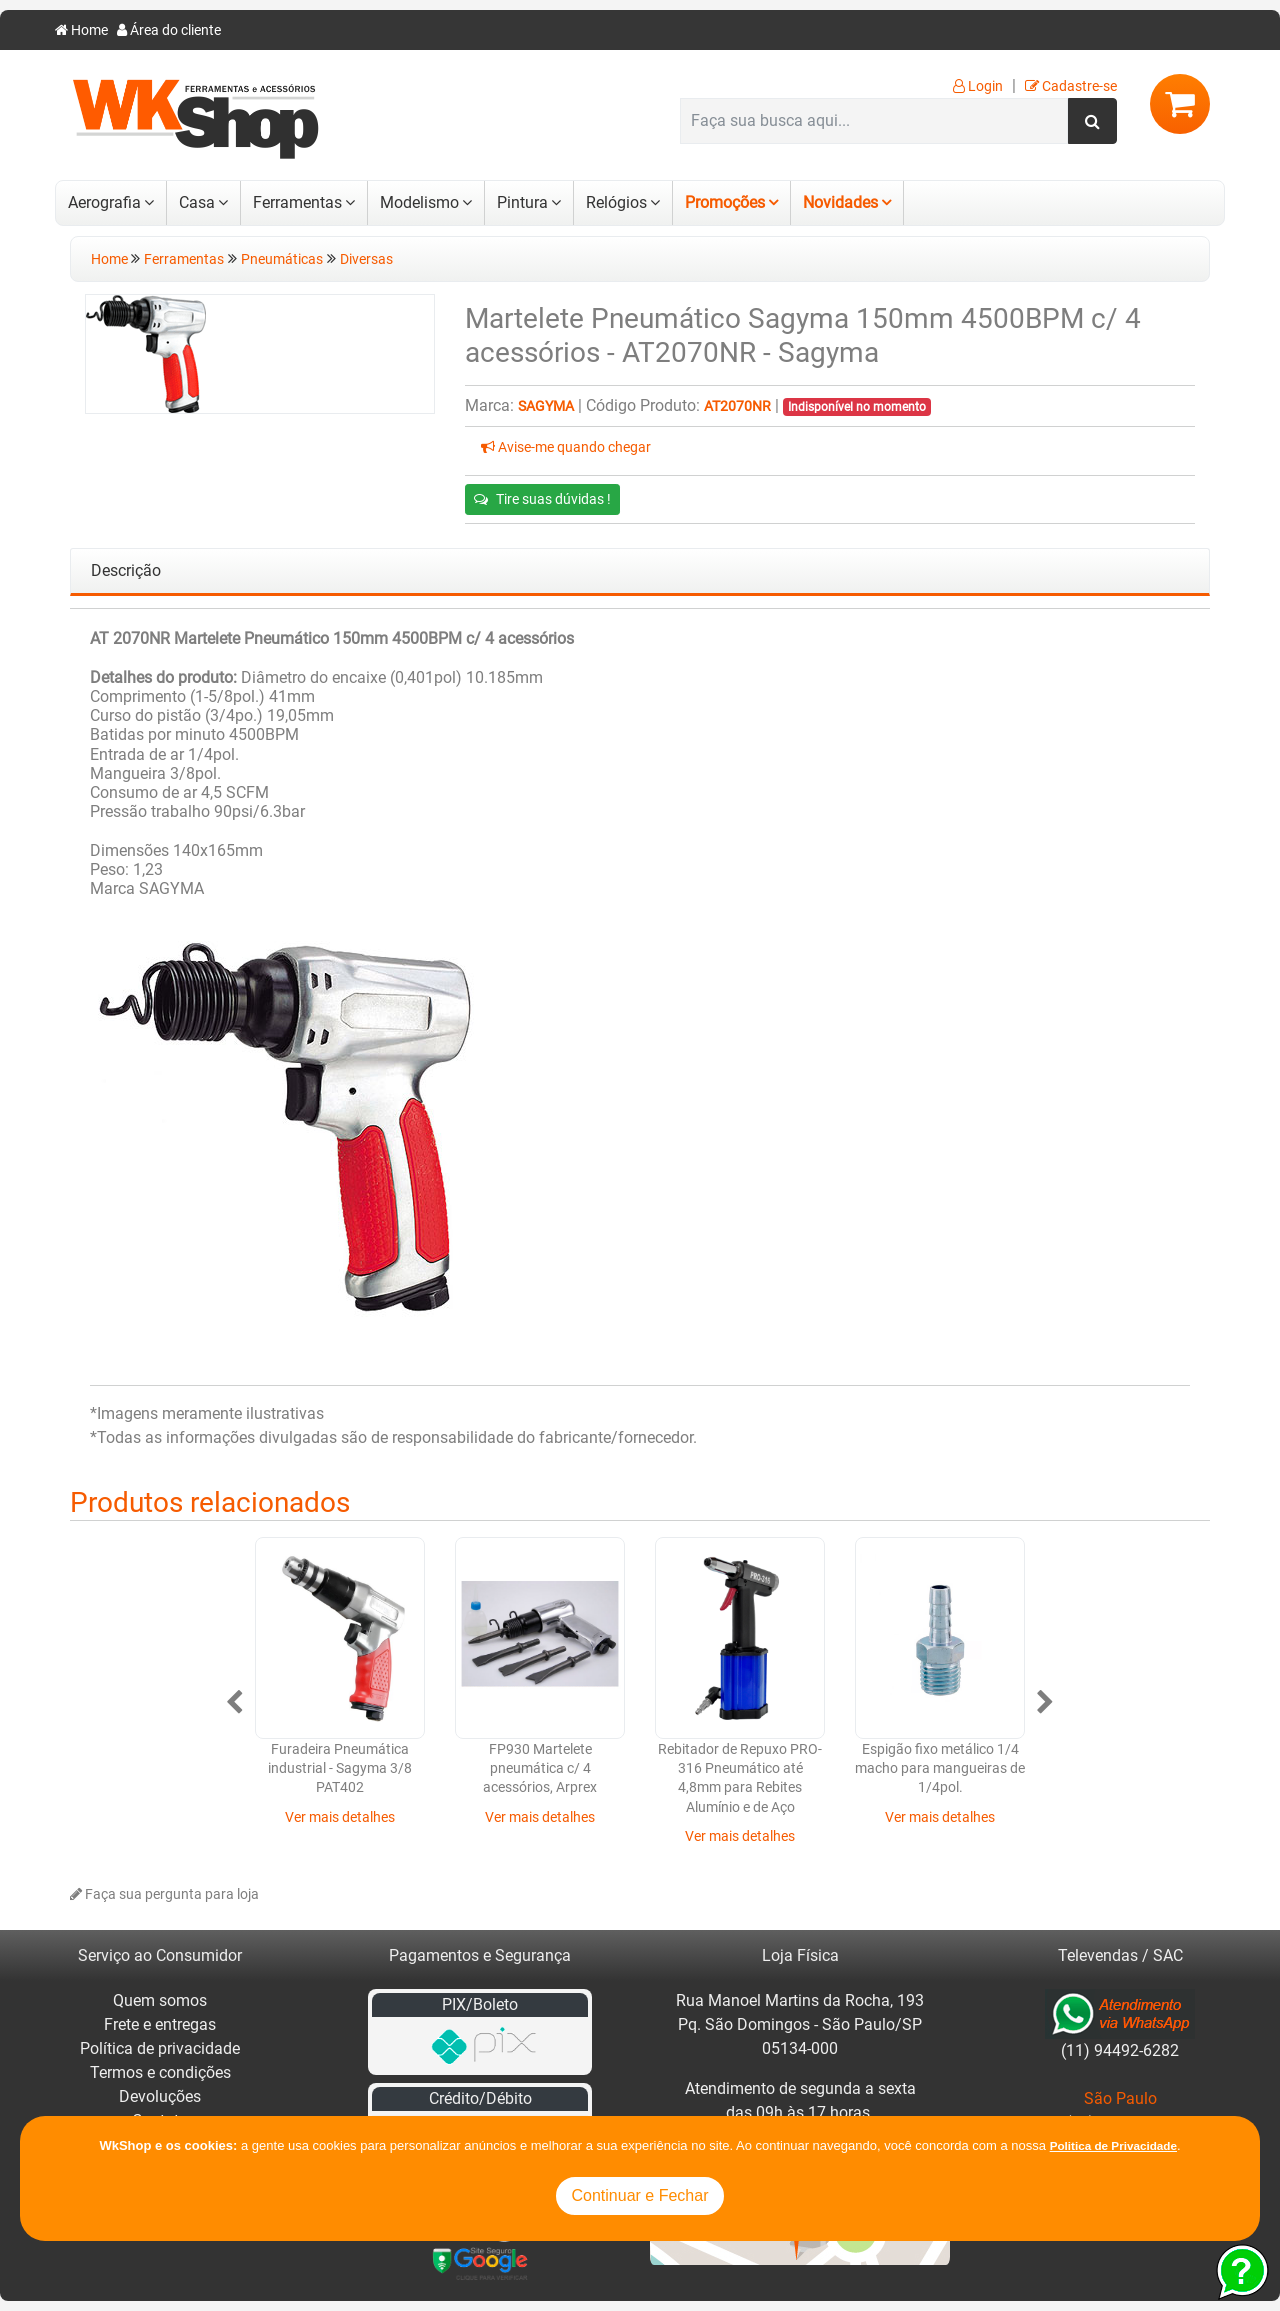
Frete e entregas (160, 2024)
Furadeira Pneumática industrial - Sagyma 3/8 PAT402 (340, 1769)
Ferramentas (297, 202)
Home (81, 30)
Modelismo (419, 202)
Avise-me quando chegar (566, 447)
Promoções (725, 202)
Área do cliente (169, 30)
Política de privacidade (160, 2048)
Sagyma (546, 406)
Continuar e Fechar (640, 2195)
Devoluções (160, 2096)
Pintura (522, 202)
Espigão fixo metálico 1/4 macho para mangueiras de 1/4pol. (940, 1769)
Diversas (366, 259)
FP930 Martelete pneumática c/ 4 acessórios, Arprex (540, 1769)
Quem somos (160, 2000)
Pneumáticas (282, 259)
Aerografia (104, 202)
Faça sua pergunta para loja (164, 1894)
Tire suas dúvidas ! (542, 499)
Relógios (616, 202)
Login (978, 86)
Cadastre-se (1071, 86)
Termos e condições (160, 2072)
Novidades (840, 202)
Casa (197, 202)
